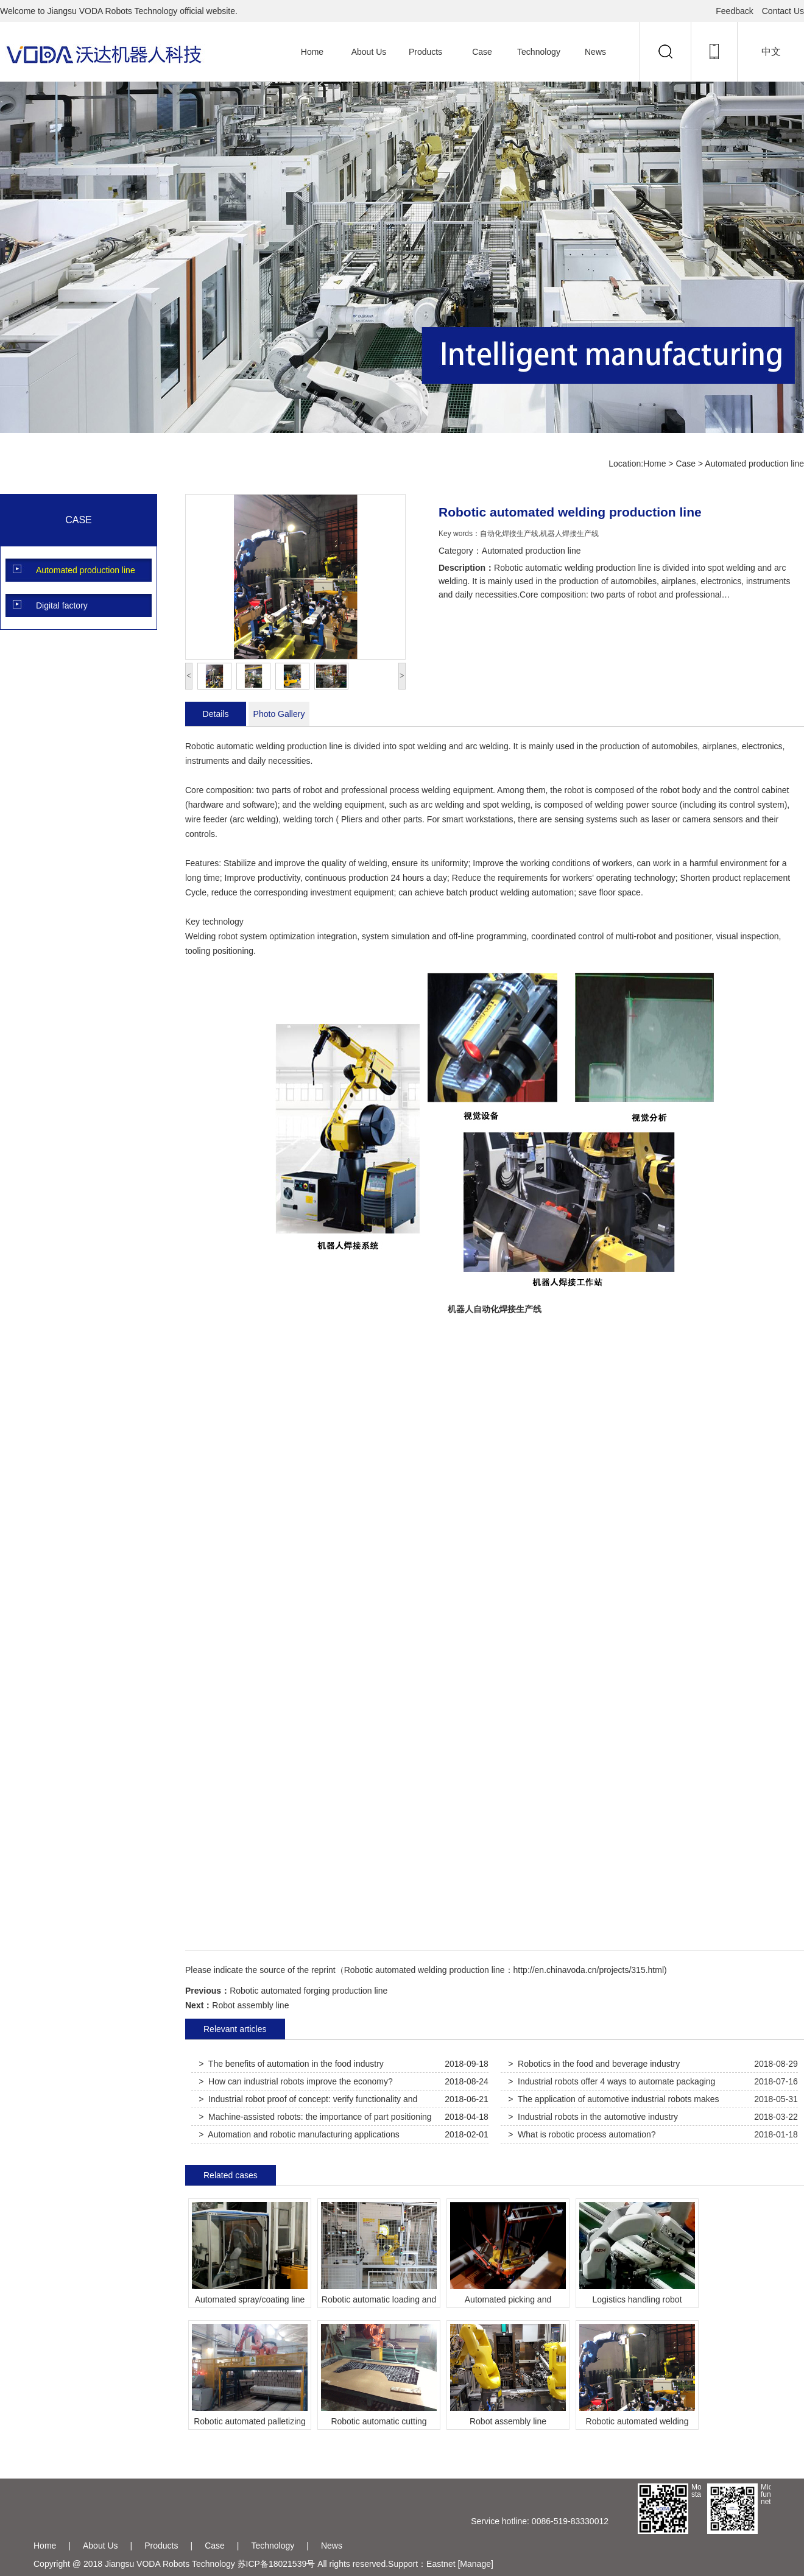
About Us (369, 52)
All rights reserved (351, 2564)
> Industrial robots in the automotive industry (593, 2117)
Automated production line (754, 463)
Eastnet (440, 2564)
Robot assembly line (250, 2005)
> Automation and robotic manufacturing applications (299, 2134)
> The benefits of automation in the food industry (291, 2064)
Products (425, 52)
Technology (538, 52)
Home (312, 52)
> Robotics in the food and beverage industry (594, 2064)
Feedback (734, 11)
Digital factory (62, 605)
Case (482, 52)
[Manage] (475, 2564)
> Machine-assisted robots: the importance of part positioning (315, 2117)
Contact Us (783, 11)
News (595, 52)
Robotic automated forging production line (308, 1991)
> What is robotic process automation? (581, 2134)
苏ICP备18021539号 (277, 2564)
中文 (771, 51)
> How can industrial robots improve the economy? (296, 2081)
